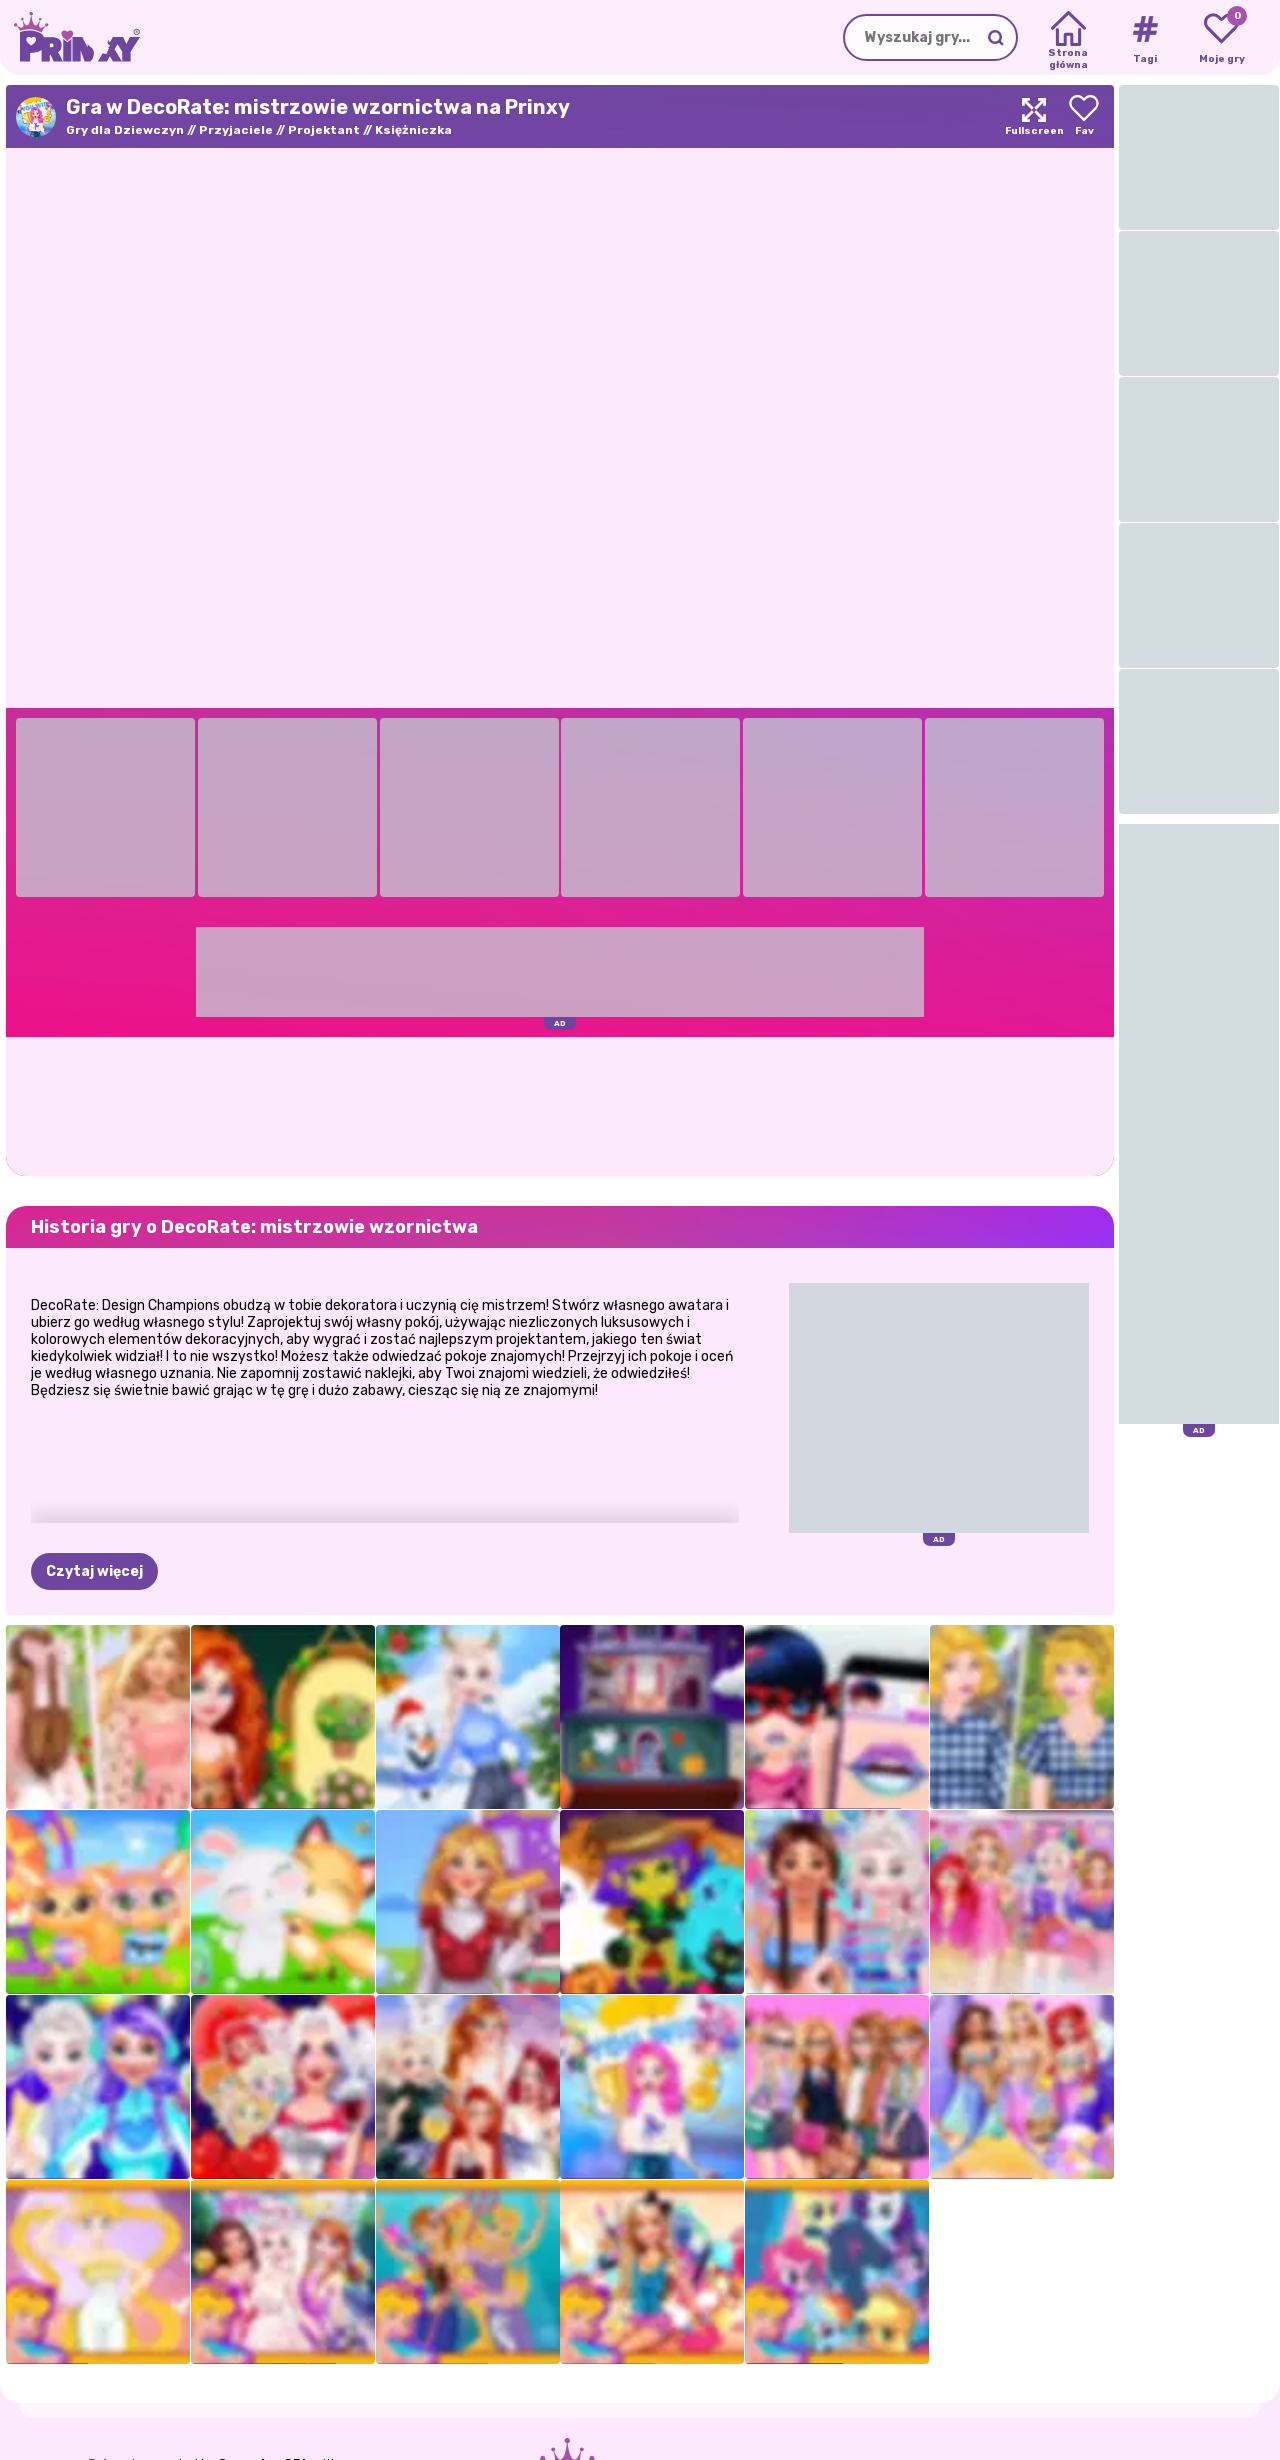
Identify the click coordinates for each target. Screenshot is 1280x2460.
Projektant (324, 130)
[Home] (1068, 38)
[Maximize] (1034, 116)
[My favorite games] (1221, 38)
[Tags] (1144, 38)
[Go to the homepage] (70, 37)
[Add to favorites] (1084, 116)
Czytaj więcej (94, 1571)
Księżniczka (413, 130)
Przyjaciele (236, 130)
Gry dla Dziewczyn (125, 130)
